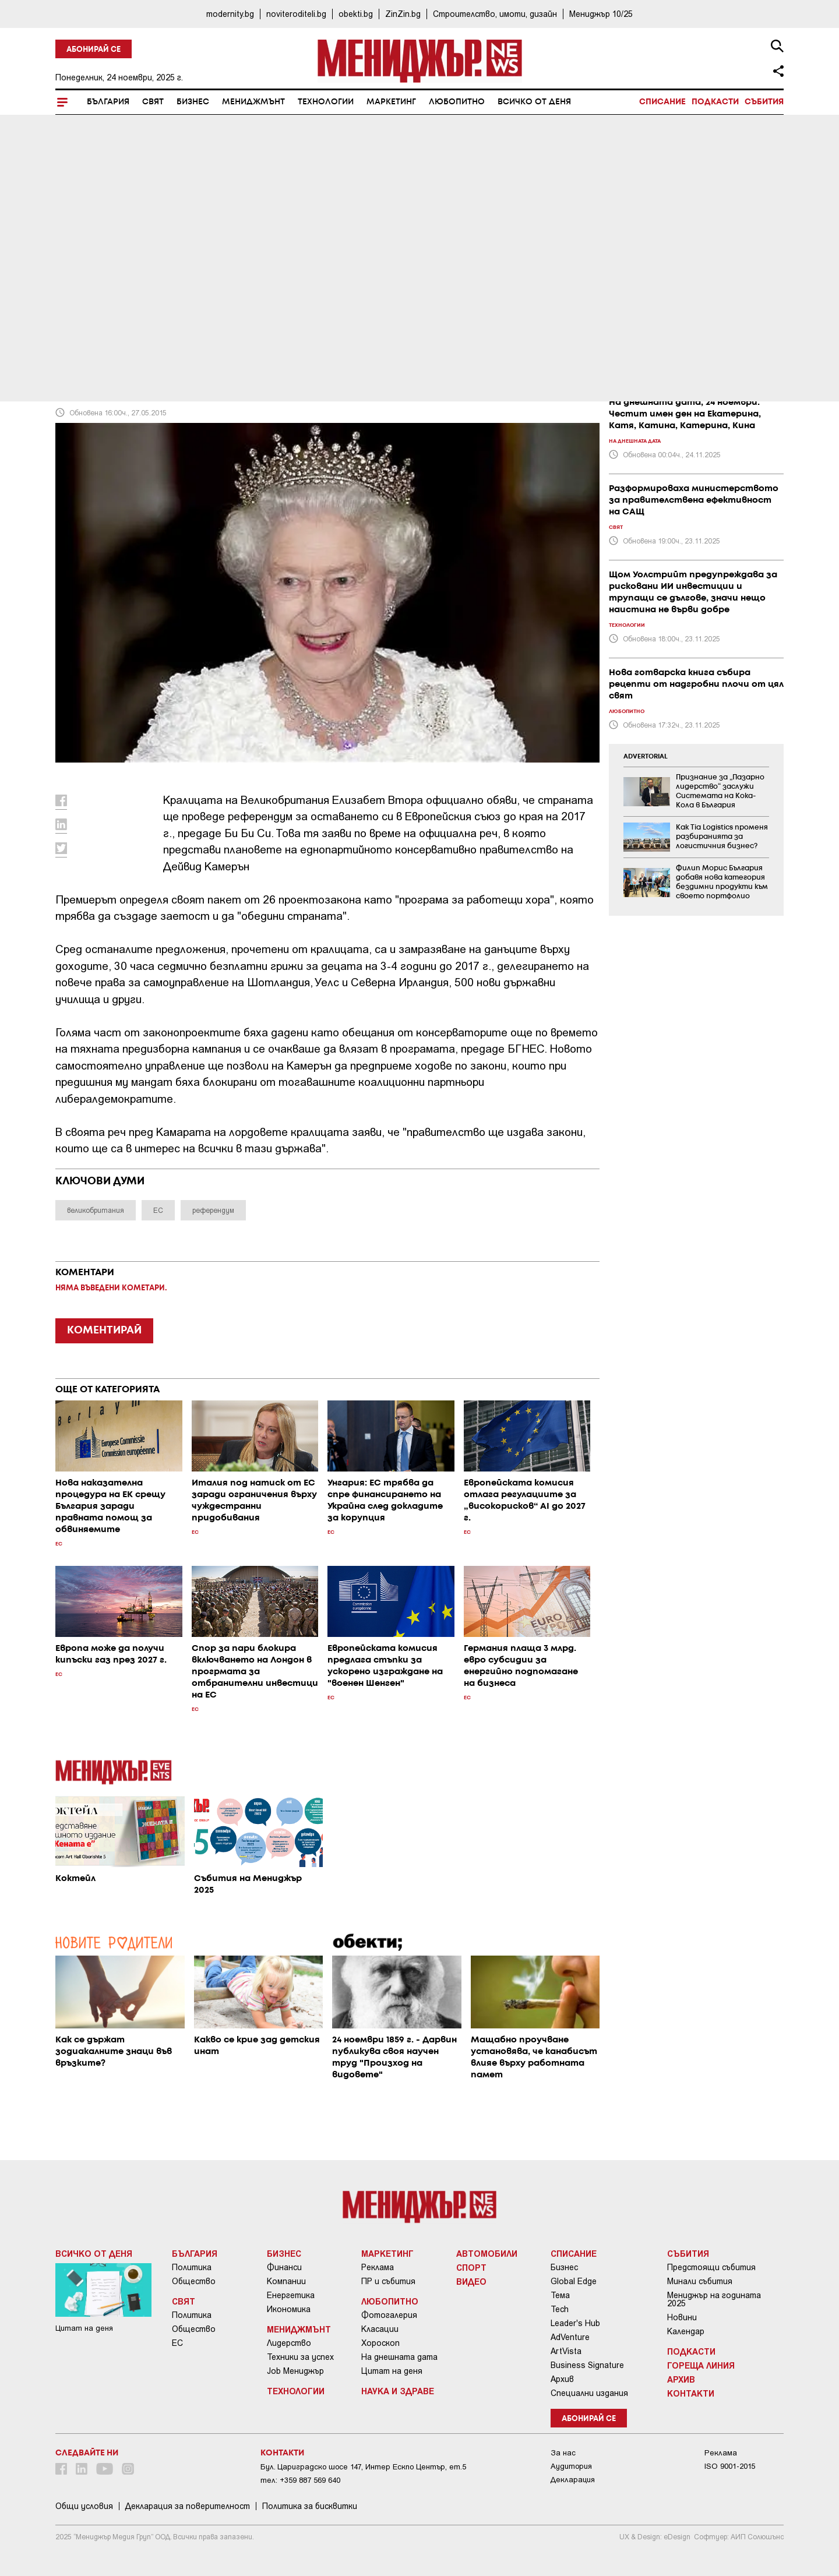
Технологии (326, 101)
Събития (764, 101)
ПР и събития (388, 2281)
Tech (560, 2309)
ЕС (177, 2343)
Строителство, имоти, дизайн (495, 14)
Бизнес (193, 101)
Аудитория (571, 2466)
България (108, 101)
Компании (286, 2281)
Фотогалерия (389, 2315)
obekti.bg (356, 14)
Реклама (377, 2267)
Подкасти (715, 101)
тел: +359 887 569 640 (300, 2480)
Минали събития (699, 2281)
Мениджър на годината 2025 (714, 2299)
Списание (662, 101)
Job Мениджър (295, 2371)
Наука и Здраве (397, 2391)
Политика (191, 2267)
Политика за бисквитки (309, 2506)
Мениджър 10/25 (601, 14)
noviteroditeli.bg (296, 14)
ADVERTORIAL (645, 757)
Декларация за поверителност (187, 2506)
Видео (471, 2281)
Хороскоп (380, 2343)
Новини (682, 2317)
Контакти (690, 2393)
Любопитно (457, 101)
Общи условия (84, 2506)
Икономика (289, 2309)
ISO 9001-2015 (729, 2466)
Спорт (471, 2267)
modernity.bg (230, 14)
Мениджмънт (253, 101)
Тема (560, 2295)
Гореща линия (701, 2365)
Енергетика (291, 2295)
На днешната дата (399, 2357)
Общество (194, 2281)
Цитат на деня (391, 2371)
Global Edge (574, 2281)
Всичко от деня (534, 101)
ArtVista (566, 2351)
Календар (685, 2331)
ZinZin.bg (403, 14)
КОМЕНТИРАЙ (104, 1330)
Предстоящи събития (711, 2267)
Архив (562, 2379)
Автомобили (486, 2253)
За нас (563, 2453)
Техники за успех (300, 2357)
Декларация (573, 2479)
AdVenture (570, 2337)
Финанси (284, 2267)
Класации (380, 2329)
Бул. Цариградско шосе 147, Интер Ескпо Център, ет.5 (363, 2467)
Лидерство (289, 2343)
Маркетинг (391, 101)
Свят (153, 101)
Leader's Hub (575, 2323)
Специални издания (589, 2393)
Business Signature (587, 2365)
